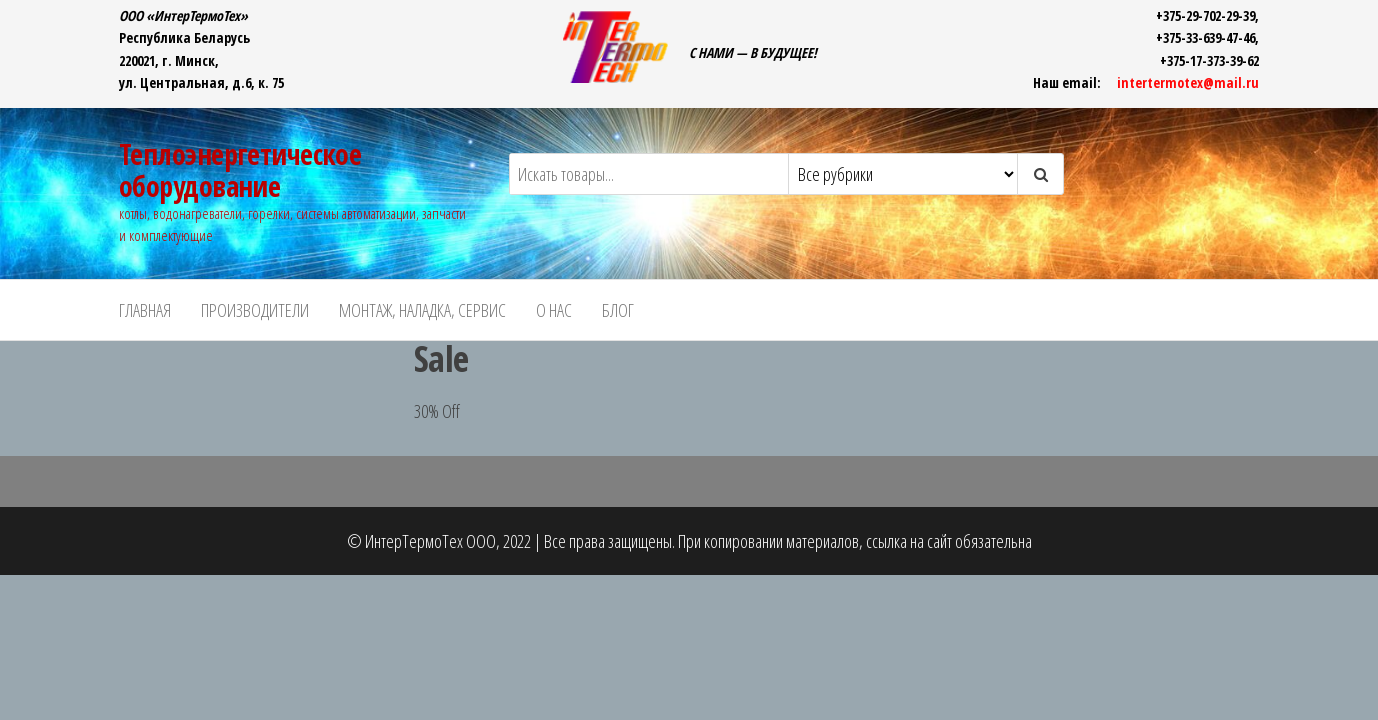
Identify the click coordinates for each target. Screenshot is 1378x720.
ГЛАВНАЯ (145, 310)
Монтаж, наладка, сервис (422, 310)
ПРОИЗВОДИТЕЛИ (255, 310)
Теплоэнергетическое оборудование (240, 170)
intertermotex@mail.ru (1188, 82)
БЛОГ (618, 310)
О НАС (554, 310)
